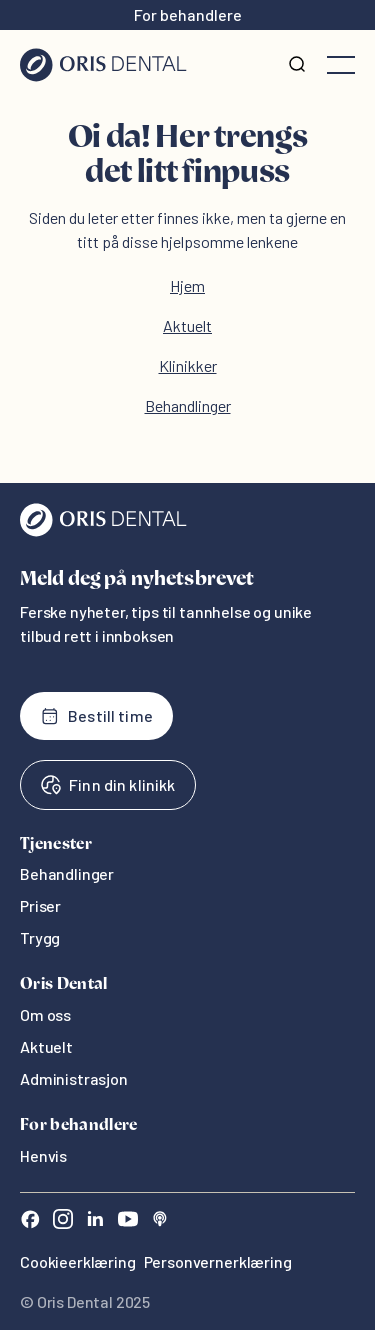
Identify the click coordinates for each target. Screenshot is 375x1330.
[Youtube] (128, 1221)
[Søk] (297, 65)
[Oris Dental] (103, 531)
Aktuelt (187, 325)
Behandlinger (188, 405)
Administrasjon (74, 1078)
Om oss (45, 1014)
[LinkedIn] (95, 1221)
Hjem (187, 285)
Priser (40, 905)
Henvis (43, 1155)
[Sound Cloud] (160, 1221)
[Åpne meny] (341, 65)
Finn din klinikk (108, 785)
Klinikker (188, 365)
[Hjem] (103, 65)
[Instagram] (63, 1221)
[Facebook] (30, 1221)
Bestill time (96, 716)
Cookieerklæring (78, 1261)
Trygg (40, 937)
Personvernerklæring (218, 1261)
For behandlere (188, 14)
